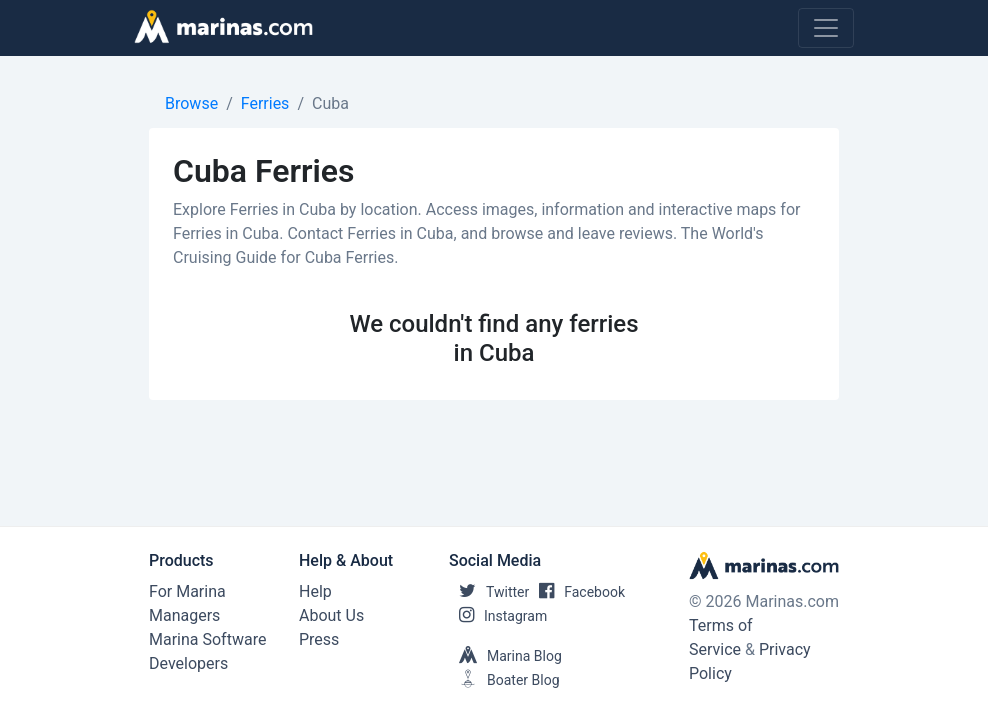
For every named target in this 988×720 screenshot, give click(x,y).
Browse (191, 103)
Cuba (330, 103)
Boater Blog (504, 680)
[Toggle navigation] (826, 28)
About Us (331, 615)
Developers (188, 663)
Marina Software (207, 639)
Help (315, 591)
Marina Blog (505, 656)
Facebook (577, 592)
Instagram (498, 616)
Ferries (265, 103)
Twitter (489, 592)
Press (319, 639)
